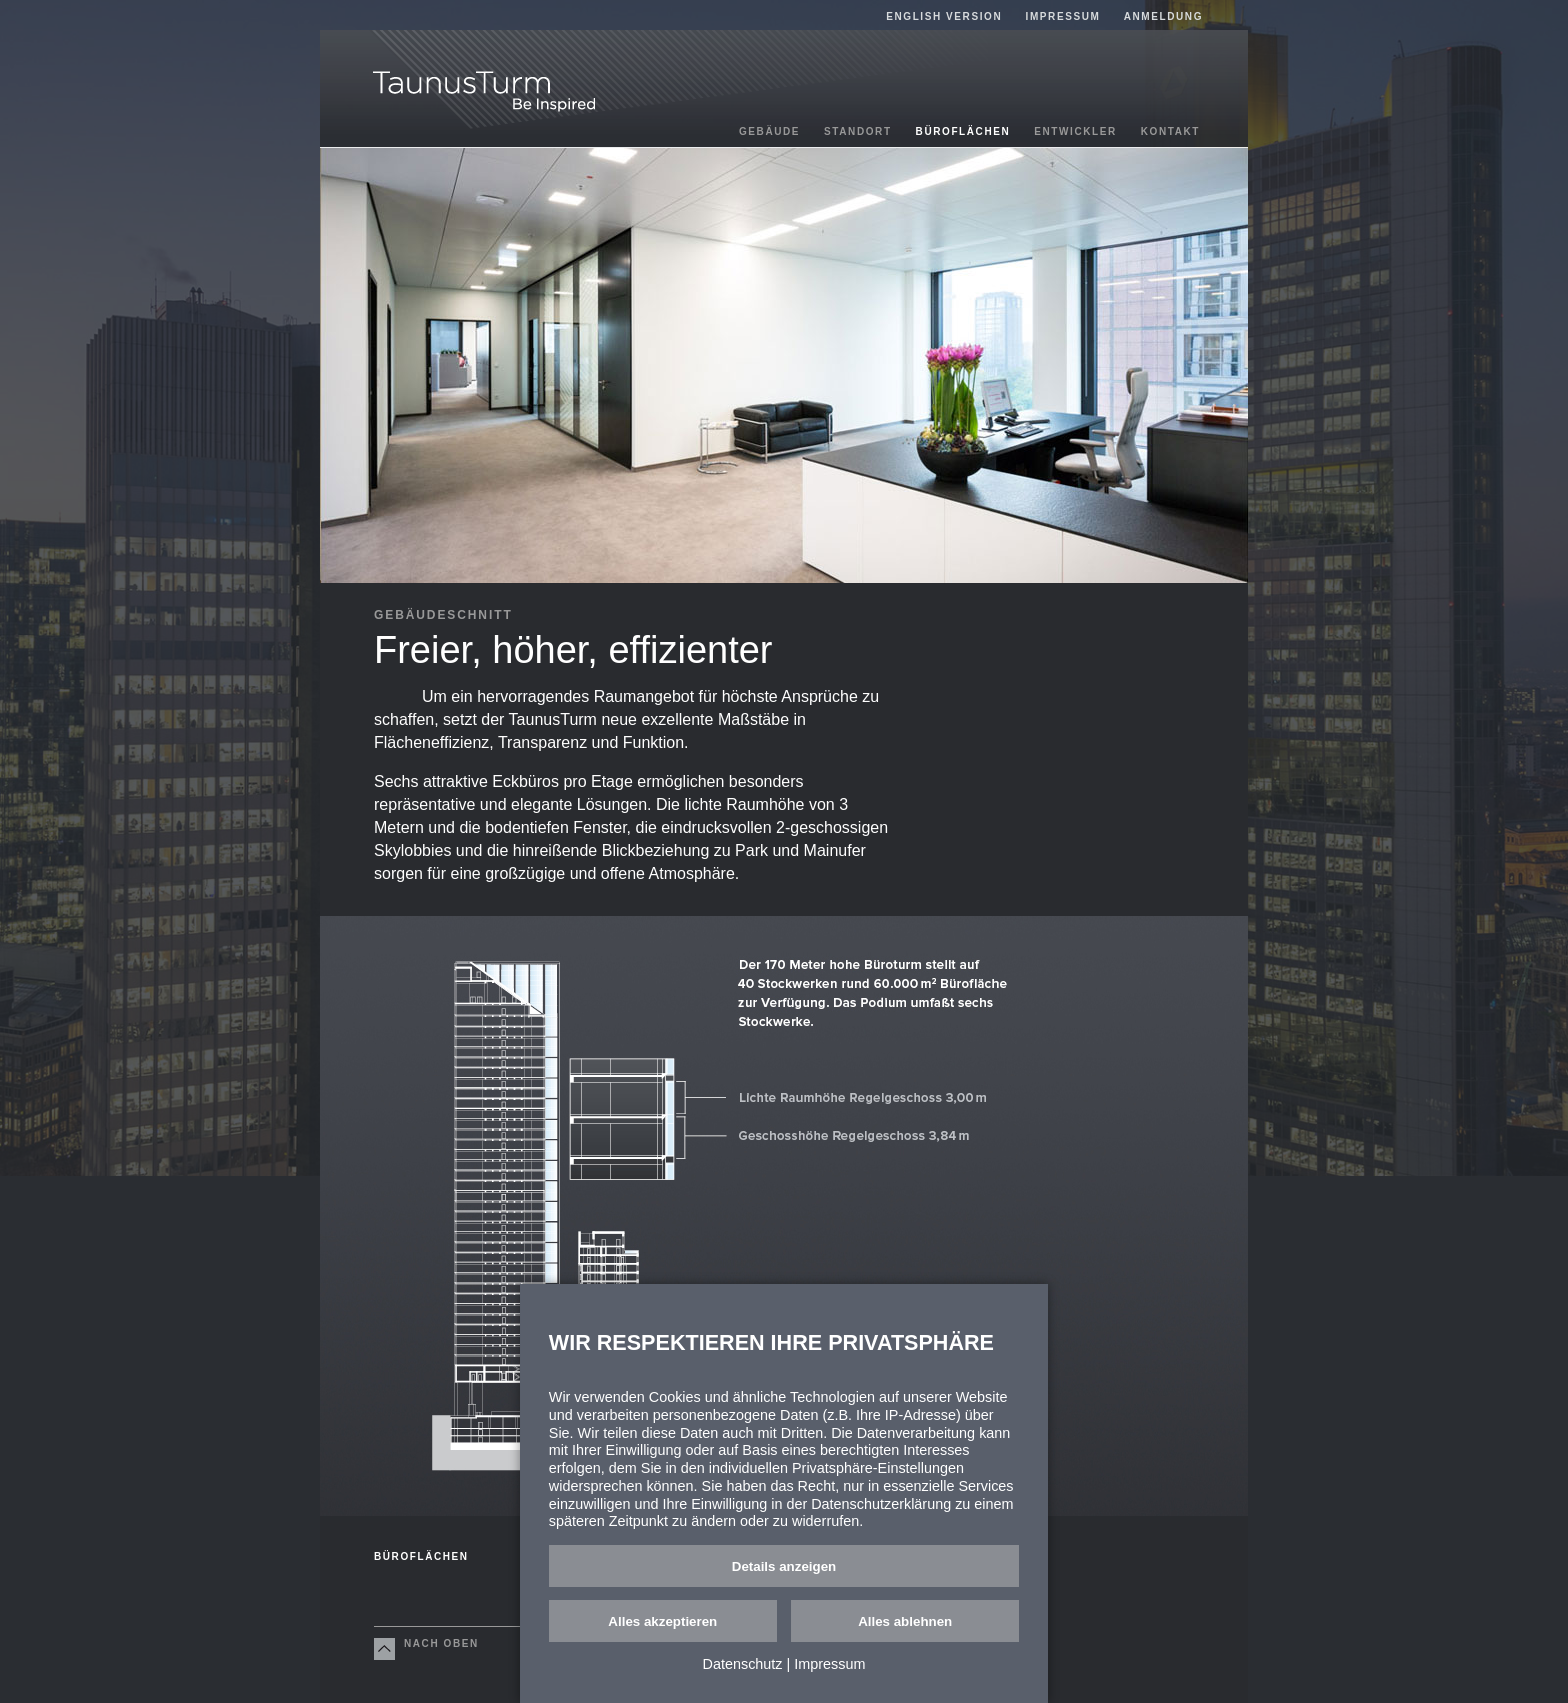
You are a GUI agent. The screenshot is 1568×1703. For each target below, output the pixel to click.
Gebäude (769, 131)
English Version (944, 16)
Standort (858, 131)
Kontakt (1170, 131)
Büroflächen (963, 131)
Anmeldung (1163, 16)
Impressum (1063, 16)
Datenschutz (743, 1664)
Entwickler (1075, 131)
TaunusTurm (484, 91)
